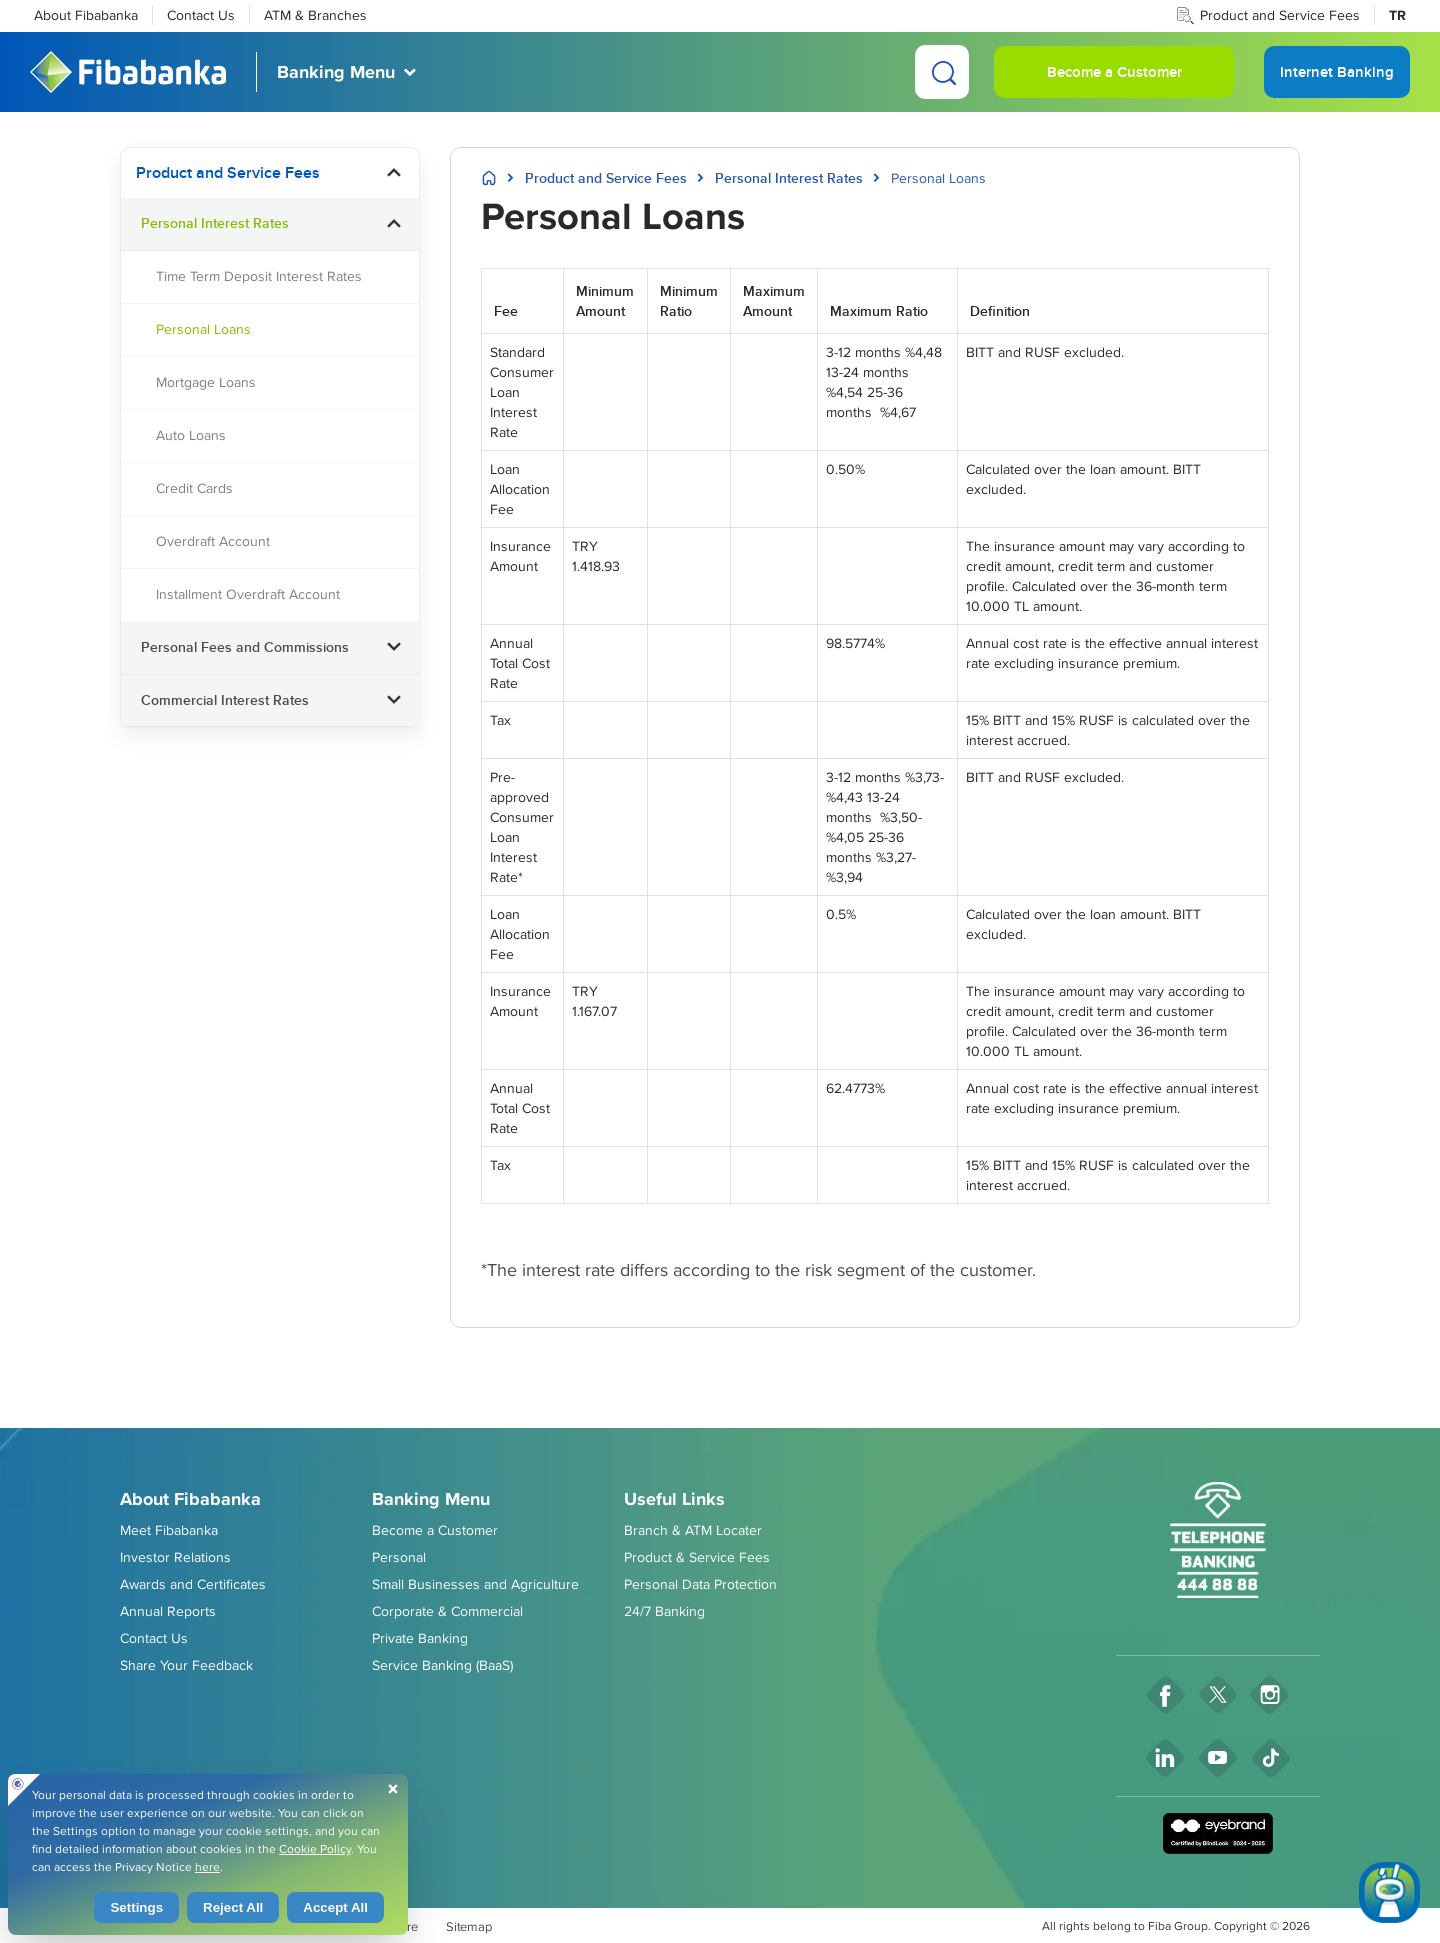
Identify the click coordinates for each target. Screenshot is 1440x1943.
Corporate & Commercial (447, 1611)
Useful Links (674, 1499)
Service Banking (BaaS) (442, 1665)
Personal (399, 1557)
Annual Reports (168, 1611)
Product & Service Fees (697, 1557)
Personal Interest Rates (215, 223)
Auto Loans (191, 435)
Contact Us (201, 15)
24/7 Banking (664, 1611)
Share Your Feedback (186, 1665)
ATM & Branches (315, 15)
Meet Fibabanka (169, 1530)
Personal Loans (203, 329)
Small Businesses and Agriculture (475, 1584)
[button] (394, 173)
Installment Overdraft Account (248, 594)
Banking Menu (336, 72)
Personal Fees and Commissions (245, 647)
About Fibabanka (86, 15)
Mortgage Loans (206, 382)
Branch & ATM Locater (693, 1530)
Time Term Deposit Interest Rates (259, 276)
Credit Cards (194, 488)
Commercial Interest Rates (225, 700)
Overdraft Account (213, 541)
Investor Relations (175, 1557)
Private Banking (420, 1638)
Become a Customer (1114, 72)
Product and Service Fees (1280, 15)
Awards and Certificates (193, 1584)
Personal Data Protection (700, 1584)
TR (1397, 15)
